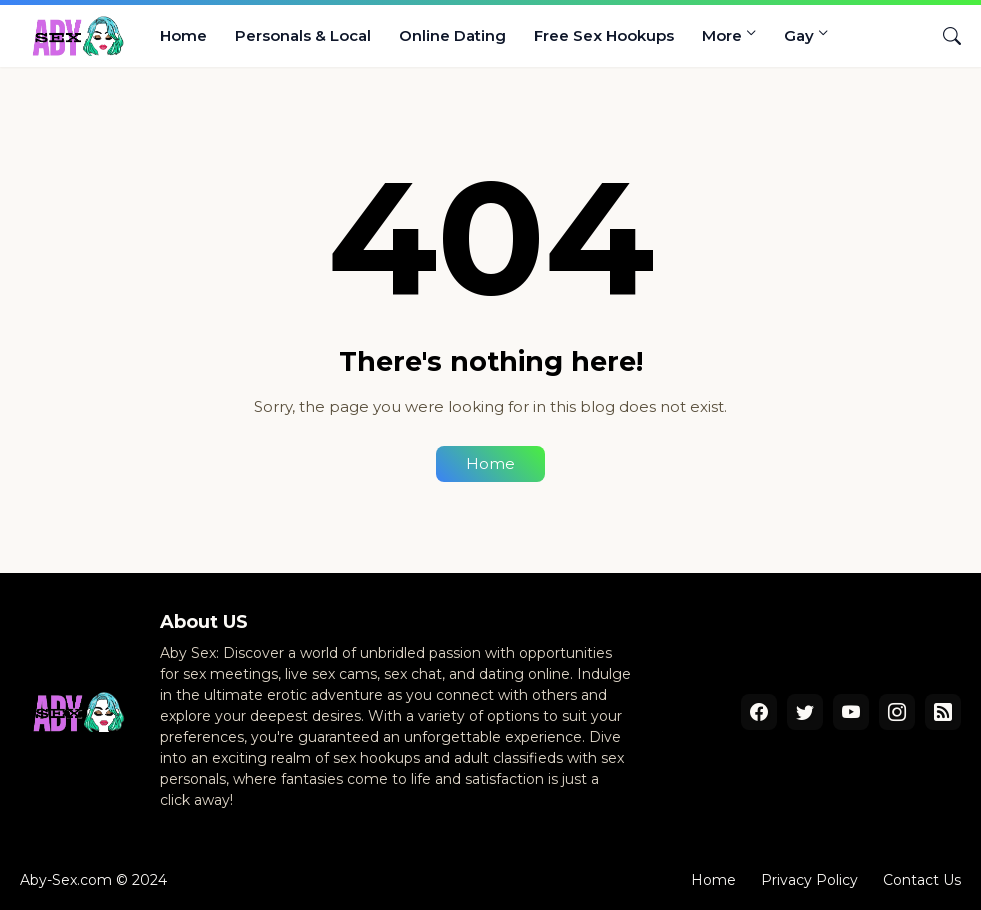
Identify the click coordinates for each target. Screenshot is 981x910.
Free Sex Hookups (604, 35)
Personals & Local (303, 35)
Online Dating (452, 35)
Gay (799, 35)
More (722, 35)
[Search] (944, 36)
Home (183, 35)
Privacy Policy (809, 880)
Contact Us (922, 880)
